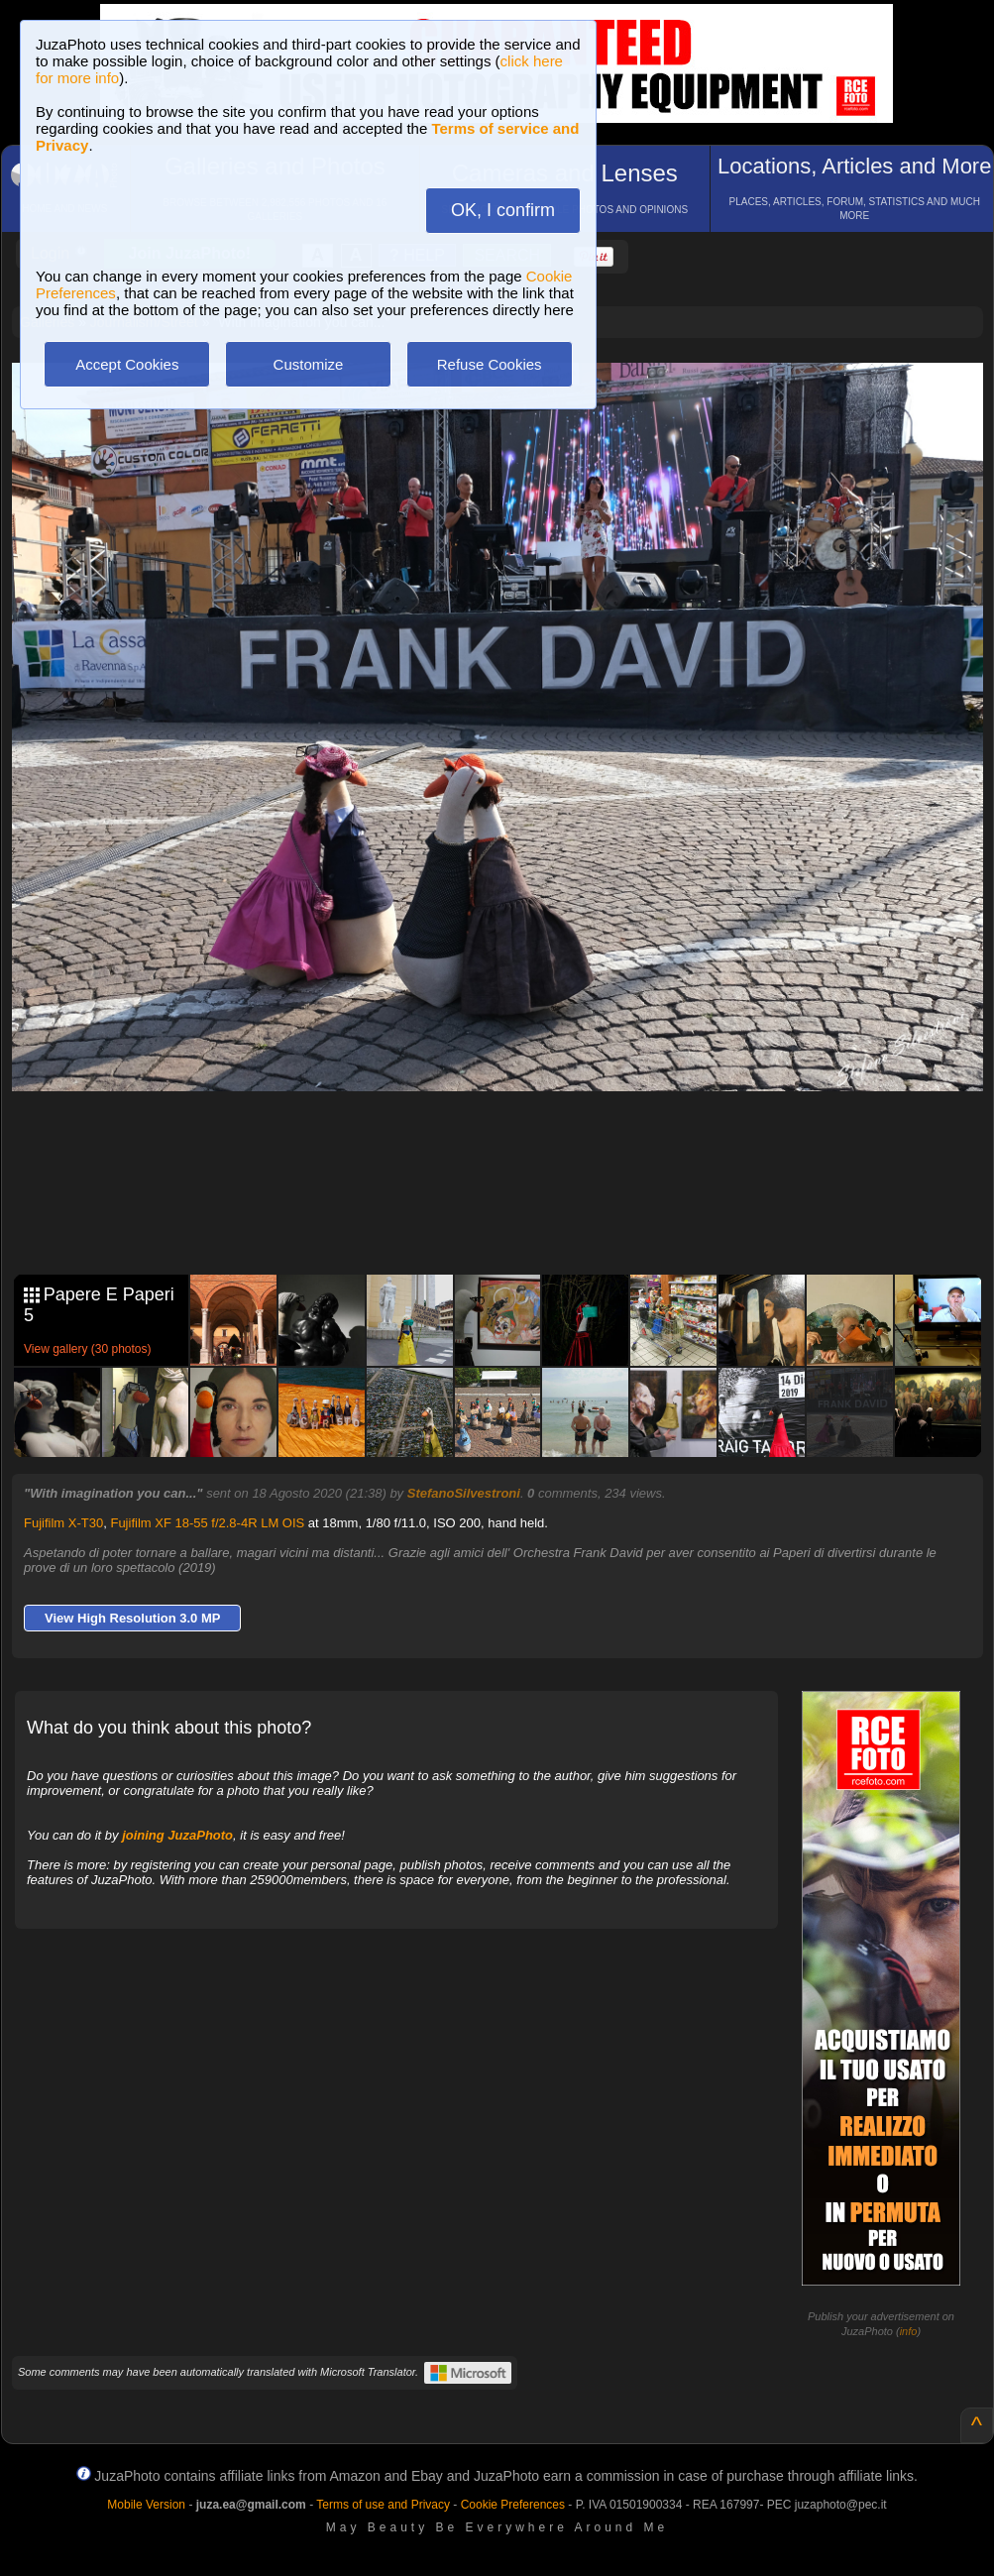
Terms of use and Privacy (383, 2505)
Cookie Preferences (513, 2505)
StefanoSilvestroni (463, 1493)
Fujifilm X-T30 (63, 1522)
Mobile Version (146, 2505)
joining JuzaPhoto (177, 1835)
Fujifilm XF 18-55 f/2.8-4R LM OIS (207, 1522)
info (909, 2331)
